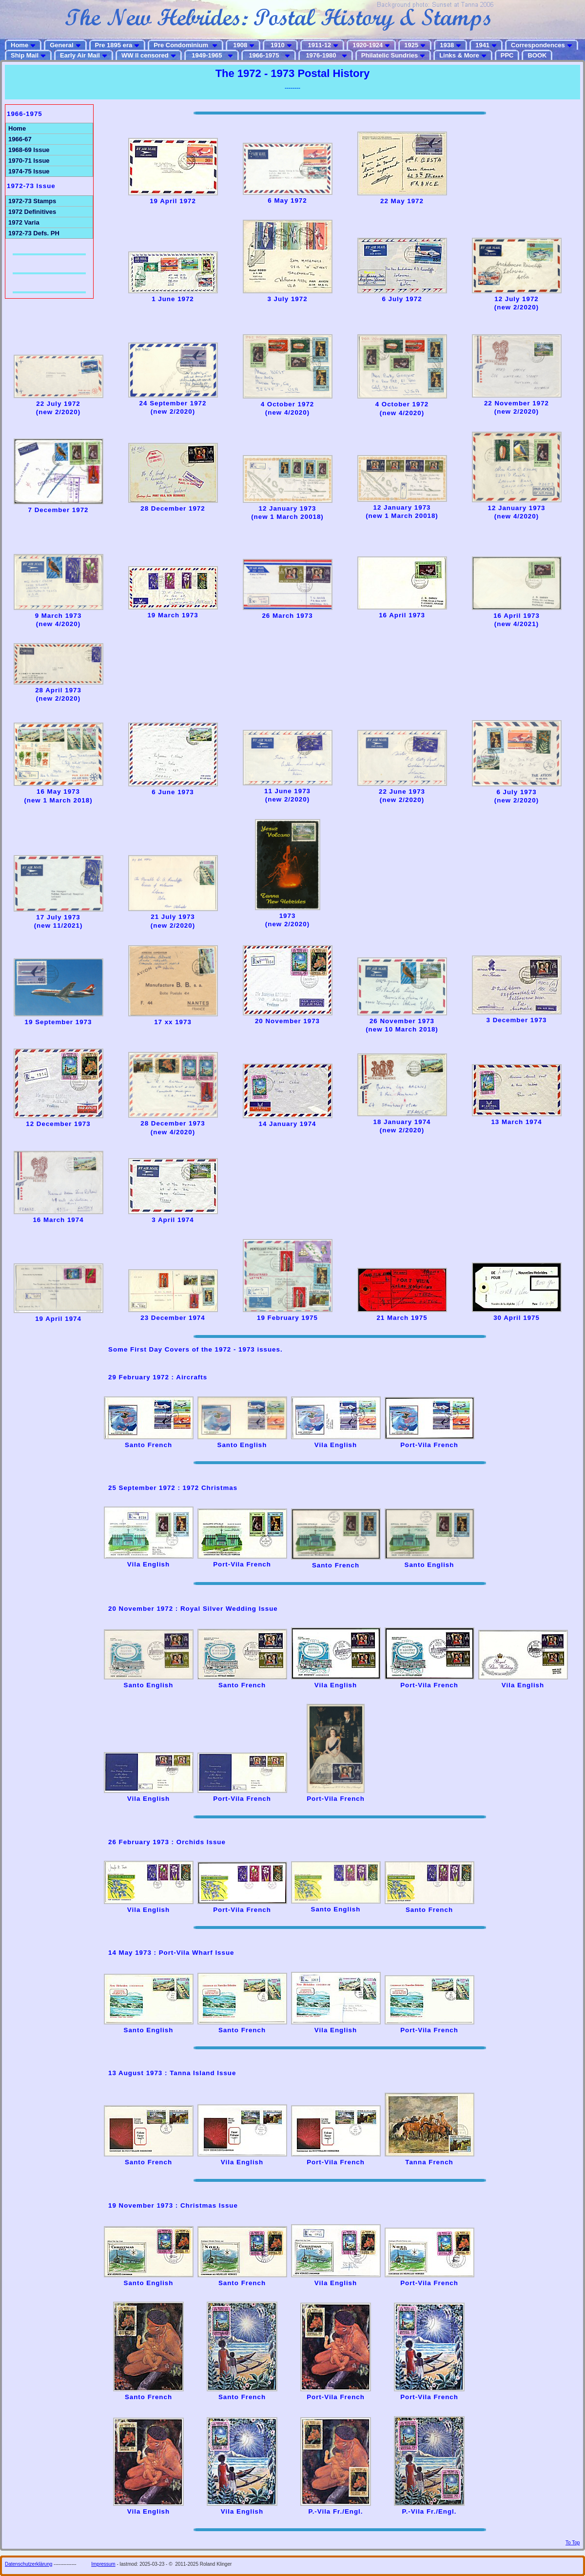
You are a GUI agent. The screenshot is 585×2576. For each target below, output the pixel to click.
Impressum (103, 2564)
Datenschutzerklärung (28, 2564)
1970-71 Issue (29, 160)
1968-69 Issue (29, 149)
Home (17, 128)
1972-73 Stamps (32, 201)
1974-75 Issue (29, 171)
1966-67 (20, 139)
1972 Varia (23, 222)
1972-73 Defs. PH (33, 233)
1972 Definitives (32, 211)
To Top (573, 2542)
